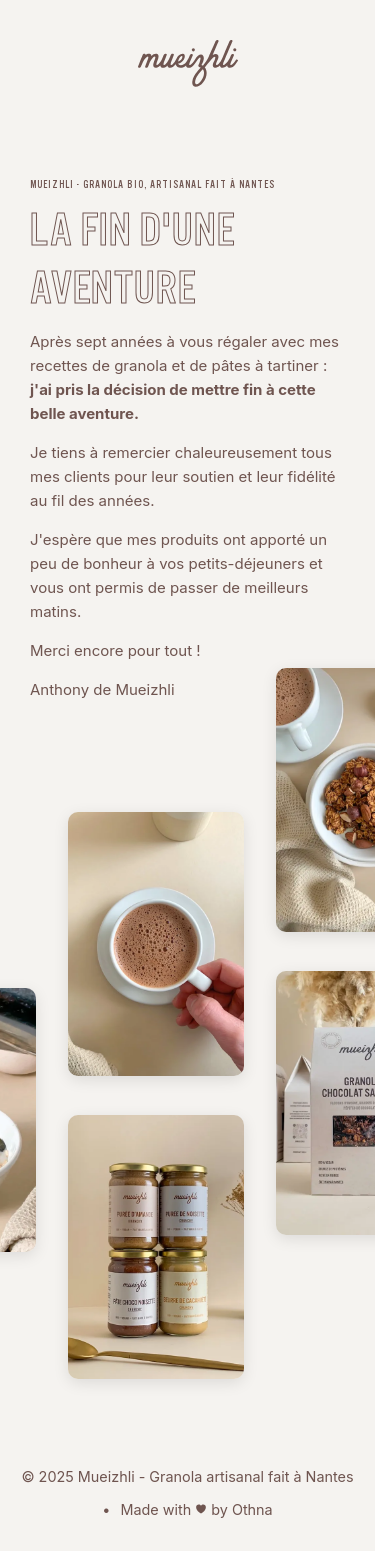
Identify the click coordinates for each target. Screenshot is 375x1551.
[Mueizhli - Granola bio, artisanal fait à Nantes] (188, 67)
